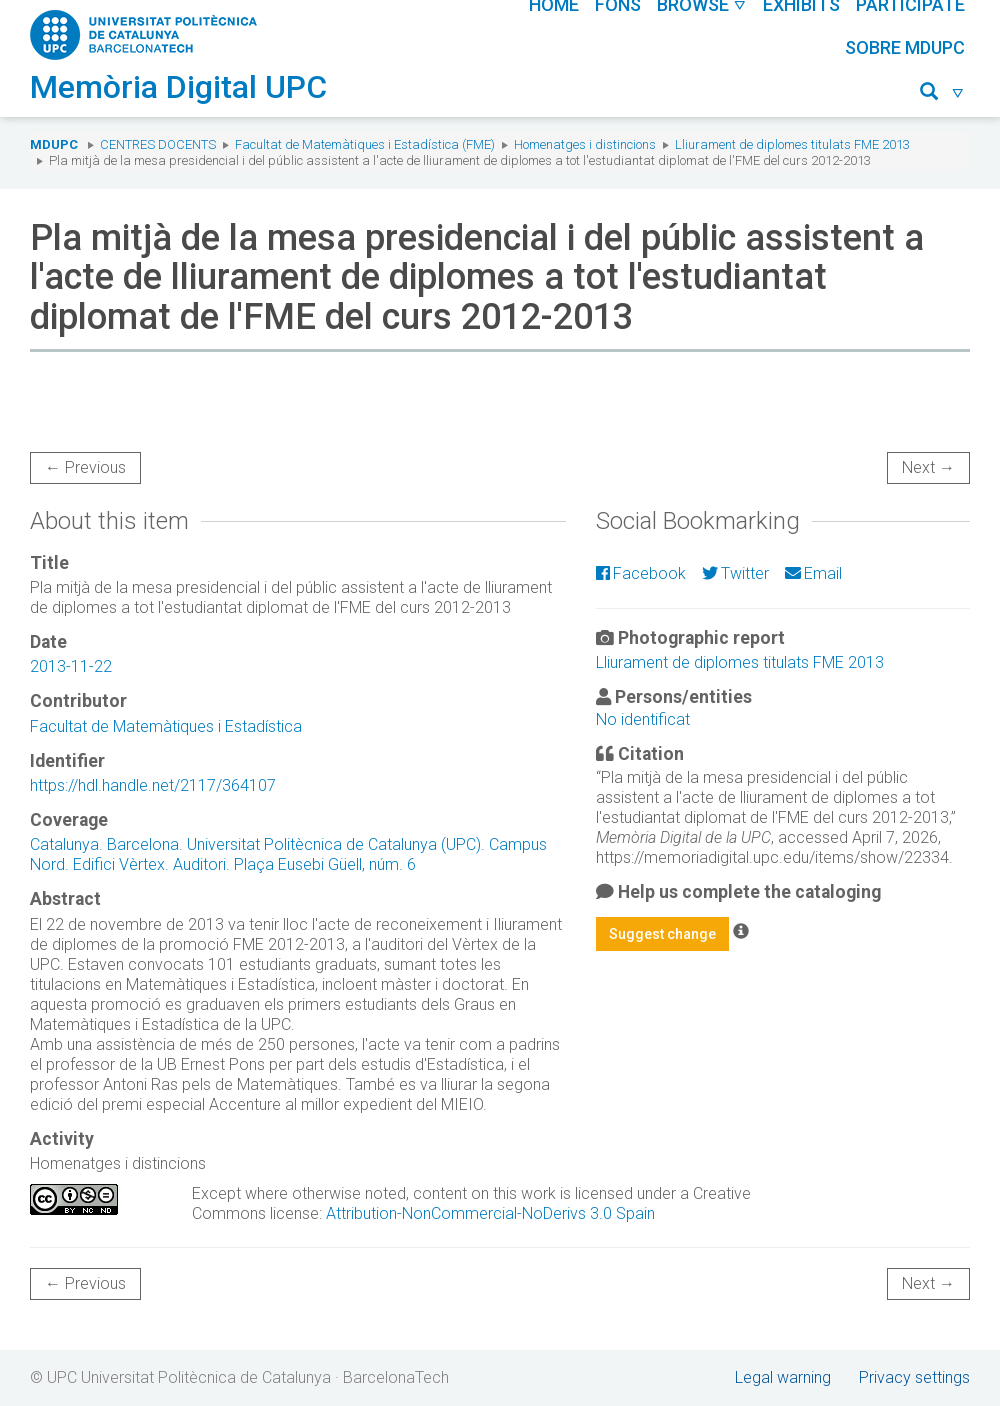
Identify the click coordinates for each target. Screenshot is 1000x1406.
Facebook (641, 573)
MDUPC (54, 144)
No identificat (643, 719)
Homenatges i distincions (585, 144)
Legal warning (783, 1377)
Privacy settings (914, 1377)
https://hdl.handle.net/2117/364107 (153, 785)
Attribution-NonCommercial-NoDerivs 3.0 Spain (490, 1213)
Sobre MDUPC (905, 47)
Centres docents (158, 144)
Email (813, 573)
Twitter (735, 573)
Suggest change (662, 934)
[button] (942, 94)
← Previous (85, 467)
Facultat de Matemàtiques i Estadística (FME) (365, 144)
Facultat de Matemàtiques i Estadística (166, 726)
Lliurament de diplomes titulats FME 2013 (792, 144)
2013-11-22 (71, 666)
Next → (928, 467)
